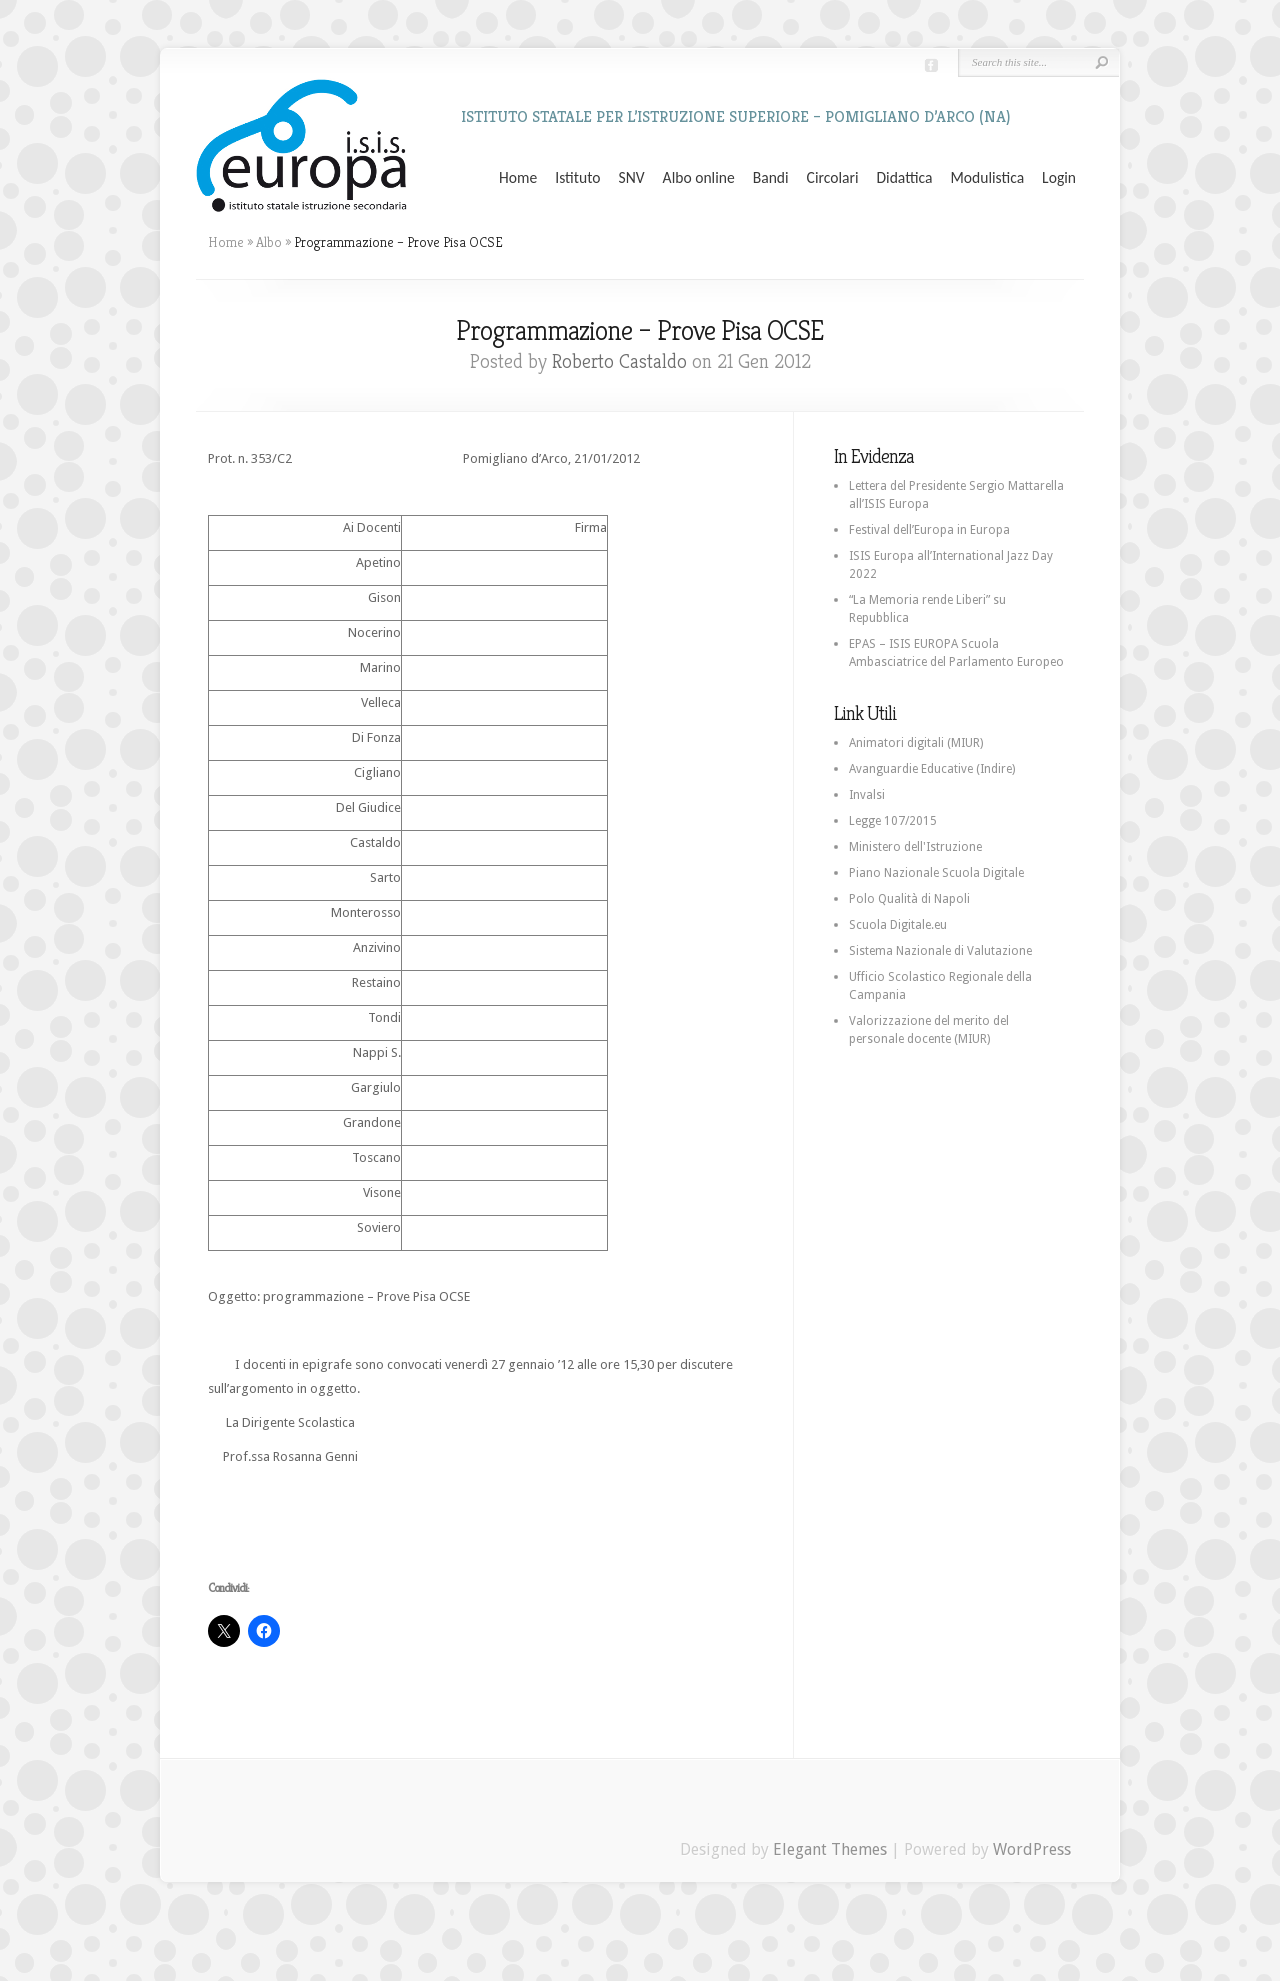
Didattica (904, 178)
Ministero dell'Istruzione (915, 847)
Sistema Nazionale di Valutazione (940, 951)
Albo (269, 242)
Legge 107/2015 (893, 821)
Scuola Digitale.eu (898, 925)
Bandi (771, 178)
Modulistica (987, 178)
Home (518, 178)
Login (1059, 178)
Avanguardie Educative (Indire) (932, 769)
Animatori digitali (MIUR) (916, 743)
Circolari (833, 178)
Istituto (577, 178)
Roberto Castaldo (619, 361)
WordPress (1032, 1849)
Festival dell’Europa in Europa (929, 530)
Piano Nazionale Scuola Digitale (936, 873)
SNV (632, 178)
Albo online (699, 178)
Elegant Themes (830, 1849)
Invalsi (867, 795)
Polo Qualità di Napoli (909, 899)
